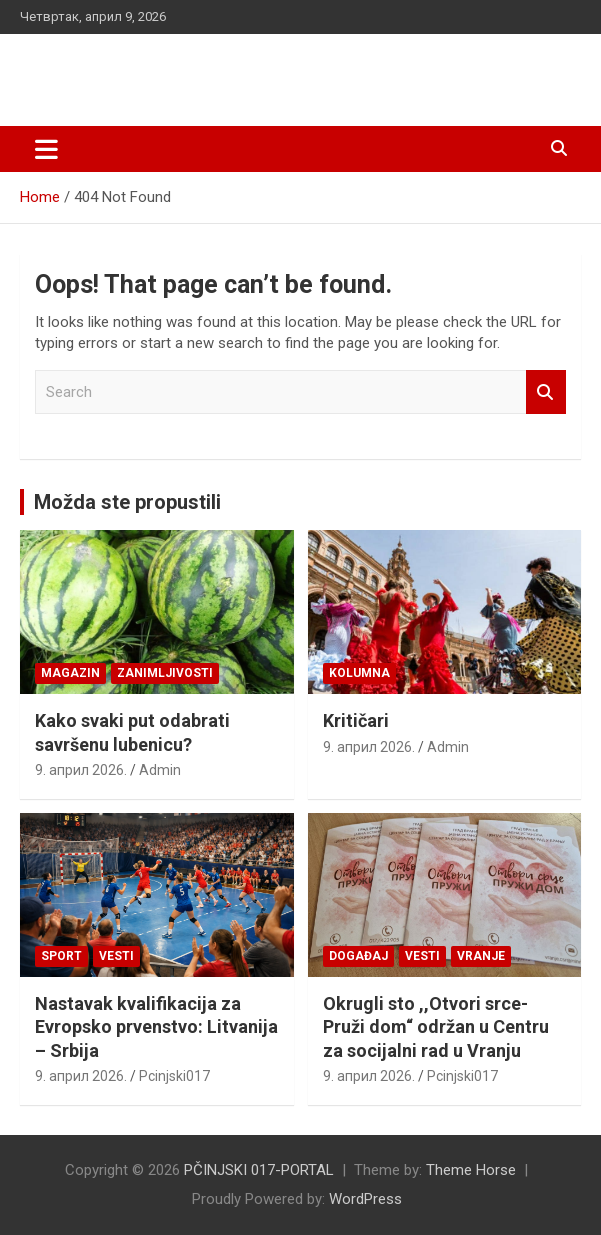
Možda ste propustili (127, 502)
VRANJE (481, 956)
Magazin (70, 673)
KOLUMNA (359, 673)
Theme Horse (471, 1170)
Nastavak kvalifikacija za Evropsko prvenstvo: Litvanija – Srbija (156, 1027)
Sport (61, 956)
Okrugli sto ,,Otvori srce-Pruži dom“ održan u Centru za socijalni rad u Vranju (436, 1027)
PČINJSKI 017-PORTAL (175, 69)
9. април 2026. (81, 770)
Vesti (116, 956)
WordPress (365, 1199)
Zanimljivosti (165, 673)
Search (546, 392)
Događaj (358, 956)
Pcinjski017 (174, 1076)
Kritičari (356, 720)
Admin (160, 770)
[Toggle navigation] (46, 149)
